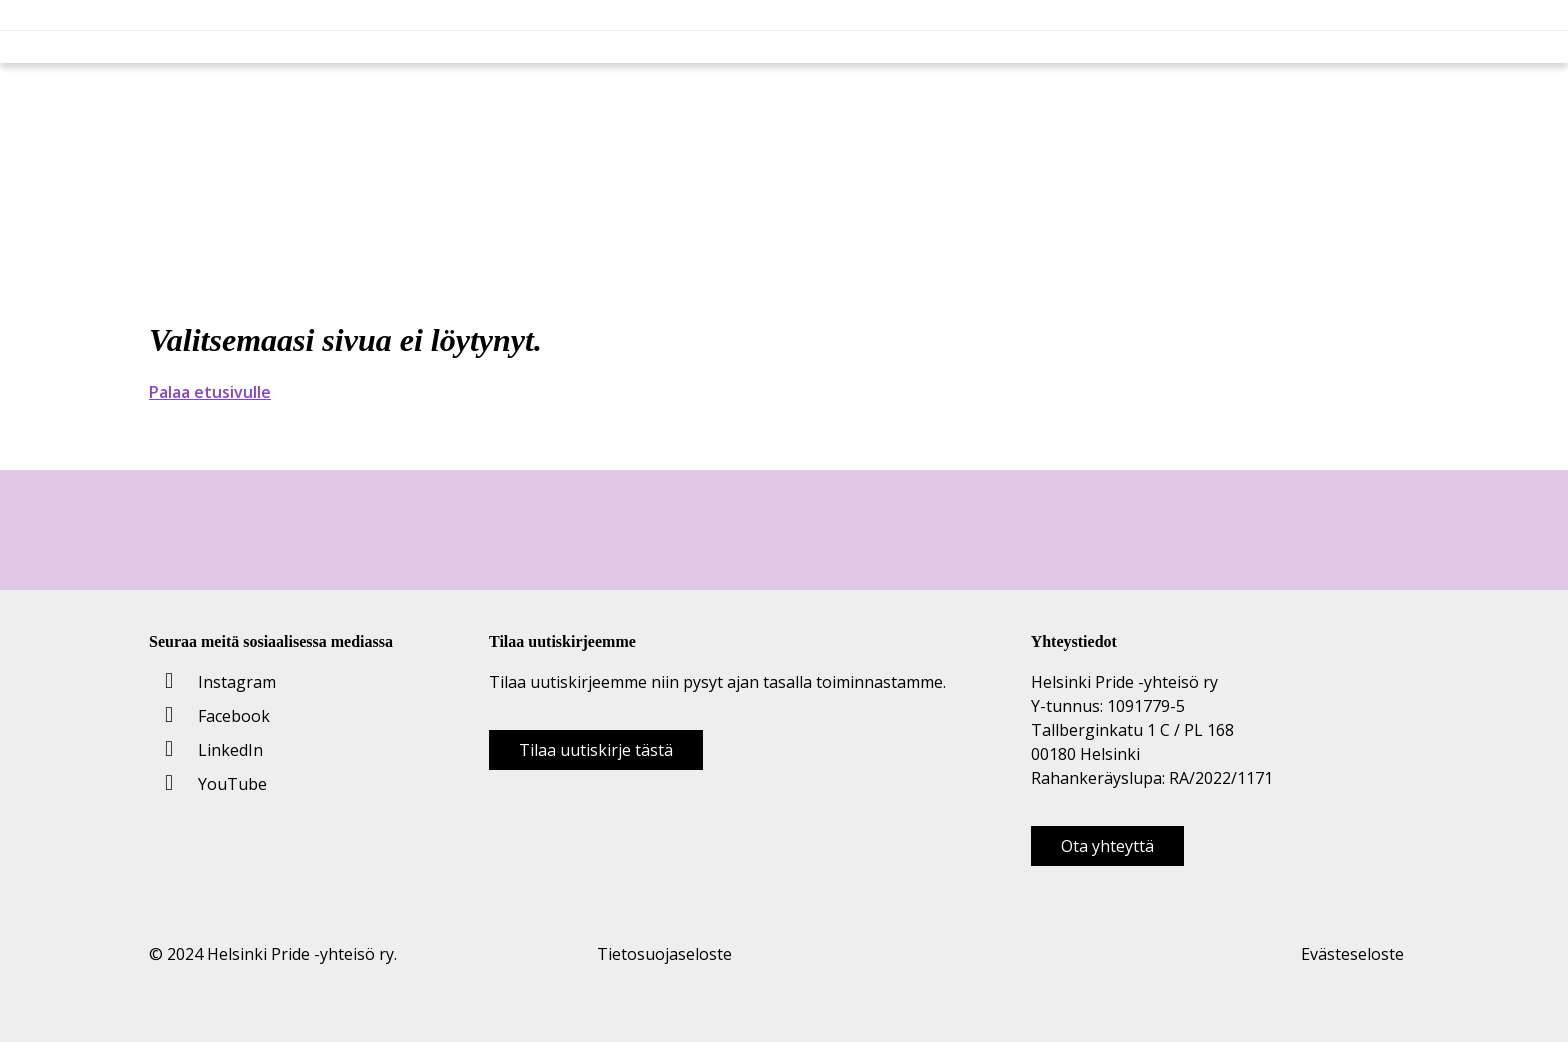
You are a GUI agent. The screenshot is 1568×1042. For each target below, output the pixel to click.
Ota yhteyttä (1107, 846)
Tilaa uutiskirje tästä (596, 750)
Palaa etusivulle (210, 392)
